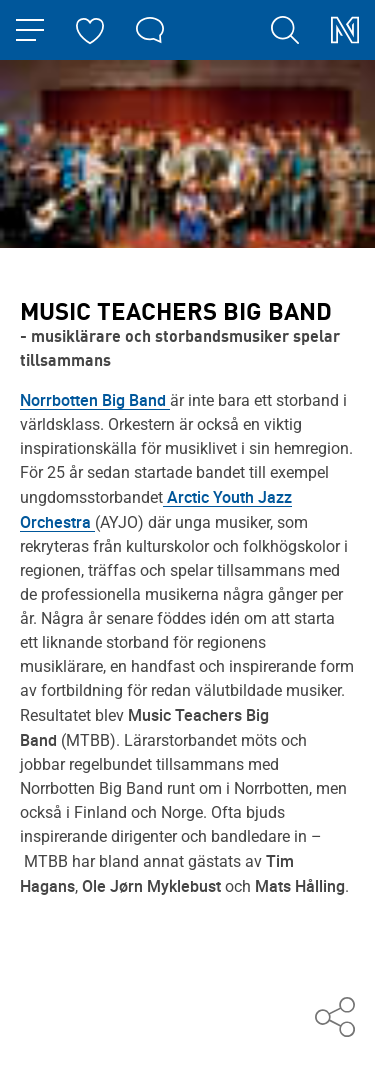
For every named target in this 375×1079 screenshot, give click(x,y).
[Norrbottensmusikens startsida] (345, 30)
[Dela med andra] (335, 1019)
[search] (285, 30)
